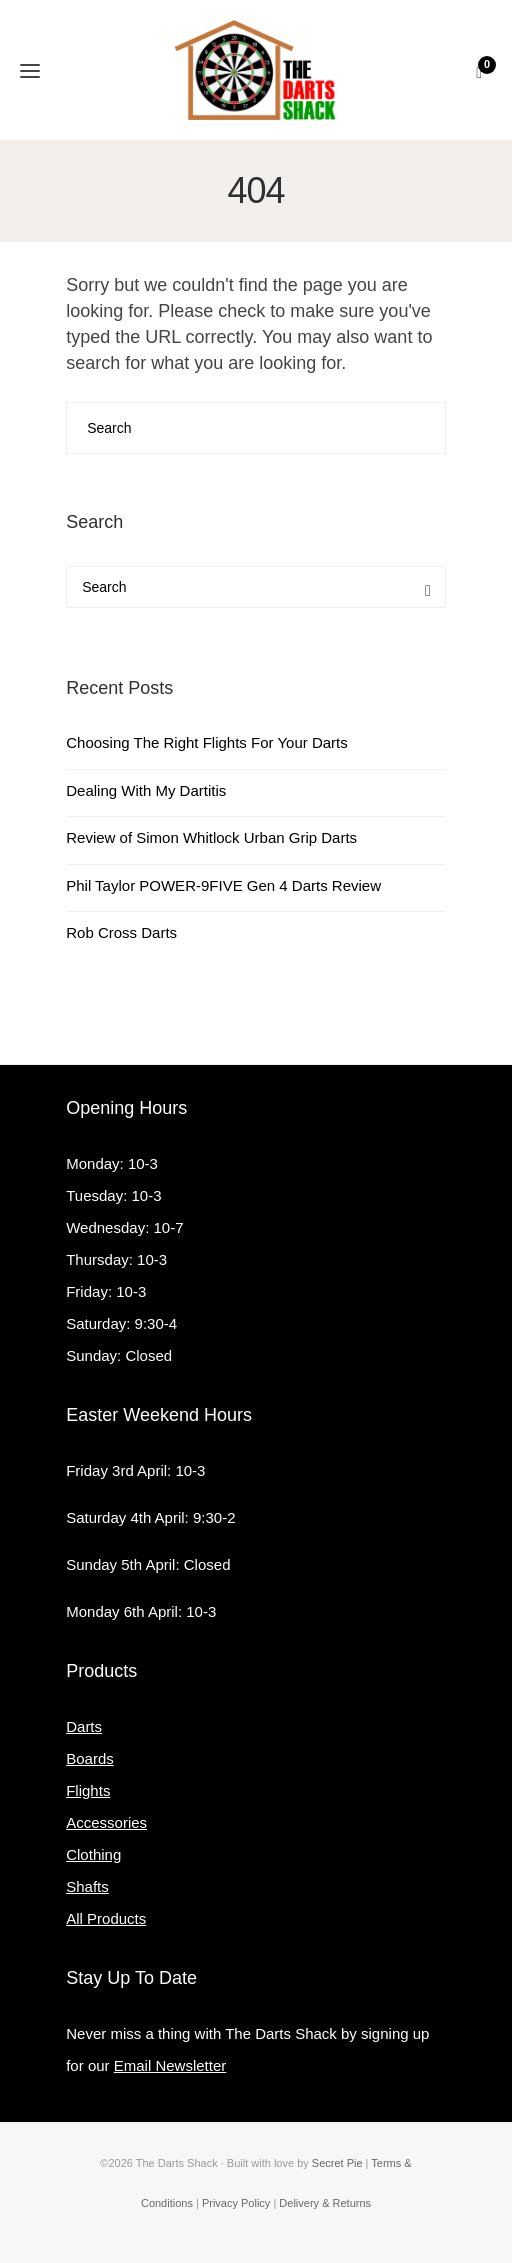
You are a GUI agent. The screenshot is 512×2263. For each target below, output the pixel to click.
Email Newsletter (170, 2065)
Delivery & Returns (325, 2203)
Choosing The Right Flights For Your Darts (207, 742)
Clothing (93, 1854)
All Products (106, 1918)
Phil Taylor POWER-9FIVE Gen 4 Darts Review (223, 885)
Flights (88, 1790)
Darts (84, 1726)
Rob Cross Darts (121, 932)
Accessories (106, 1822)
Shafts (87, 1886)
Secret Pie (337, 2163)
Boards (90, 1758)
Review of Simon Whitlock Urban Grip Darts (211, 837)
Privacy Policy (236, 2203)
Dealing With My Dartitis (146, 790)
